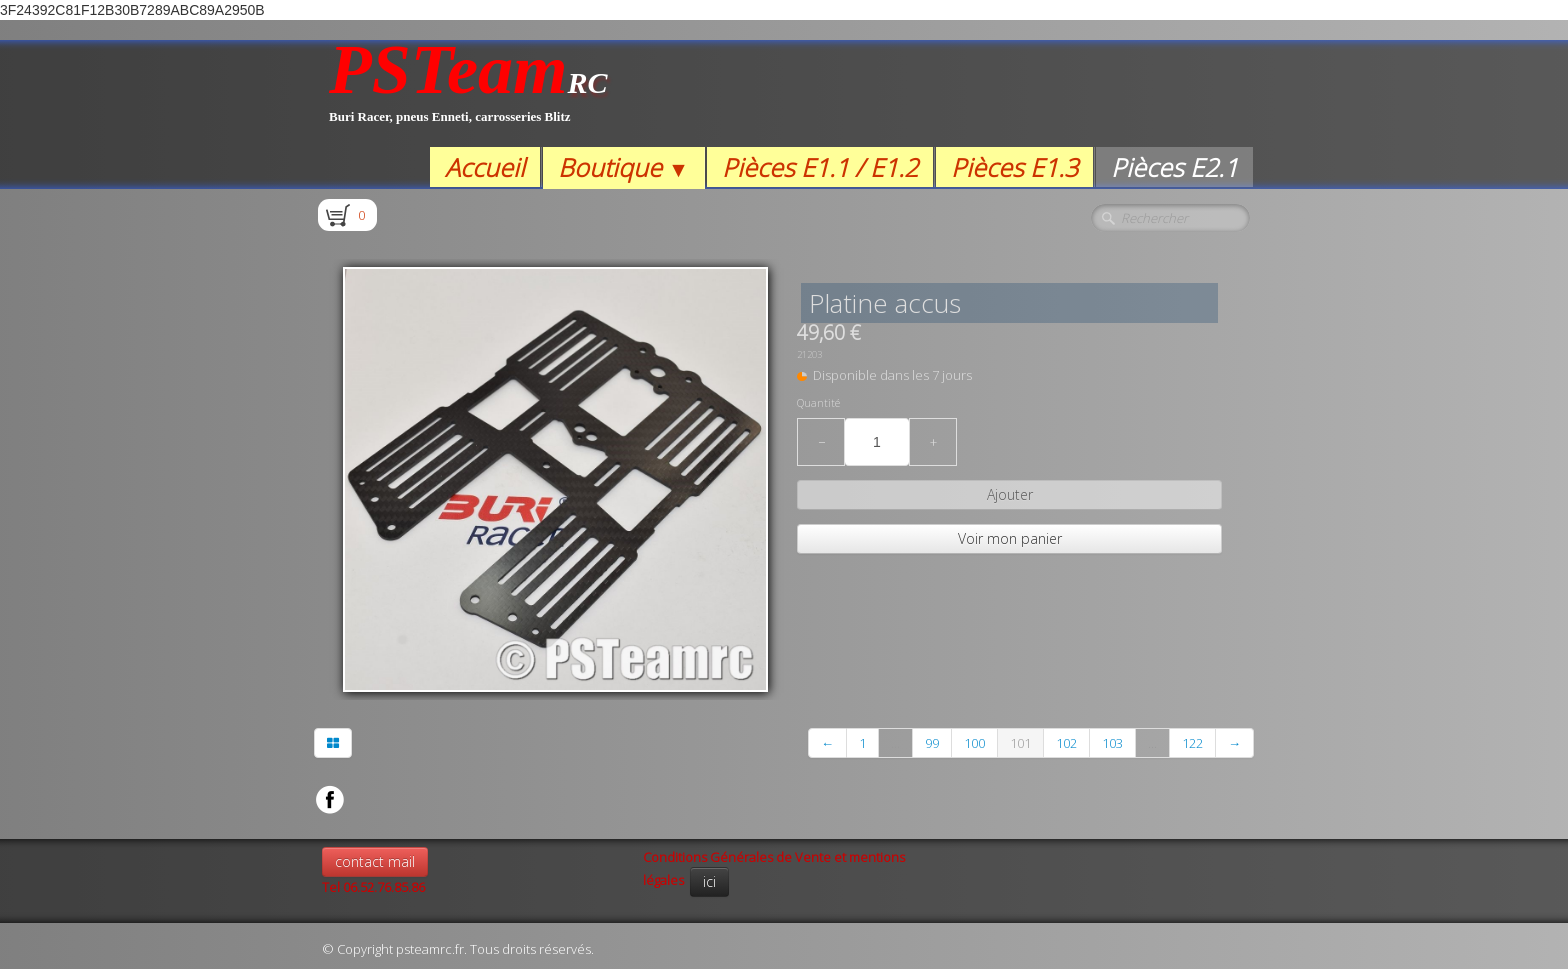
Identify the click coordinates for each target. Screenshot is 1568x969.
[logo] (468, 93)
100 (974, 743)
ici (709, 881)
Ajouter (1010, 494)
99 (932, 743)
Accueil (485, 167)
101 (1020, 743)
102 (1066, 743)
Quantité (818, 403)
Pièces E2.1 (1174, 167)
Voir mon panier (1010, 538)
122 (1192, 743)
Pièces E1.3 (1014, 167)
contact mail (375, 861)
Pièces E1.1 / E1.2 (820, 167)
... (895, 743)
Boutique (623, 167)
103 (1112, 743)
